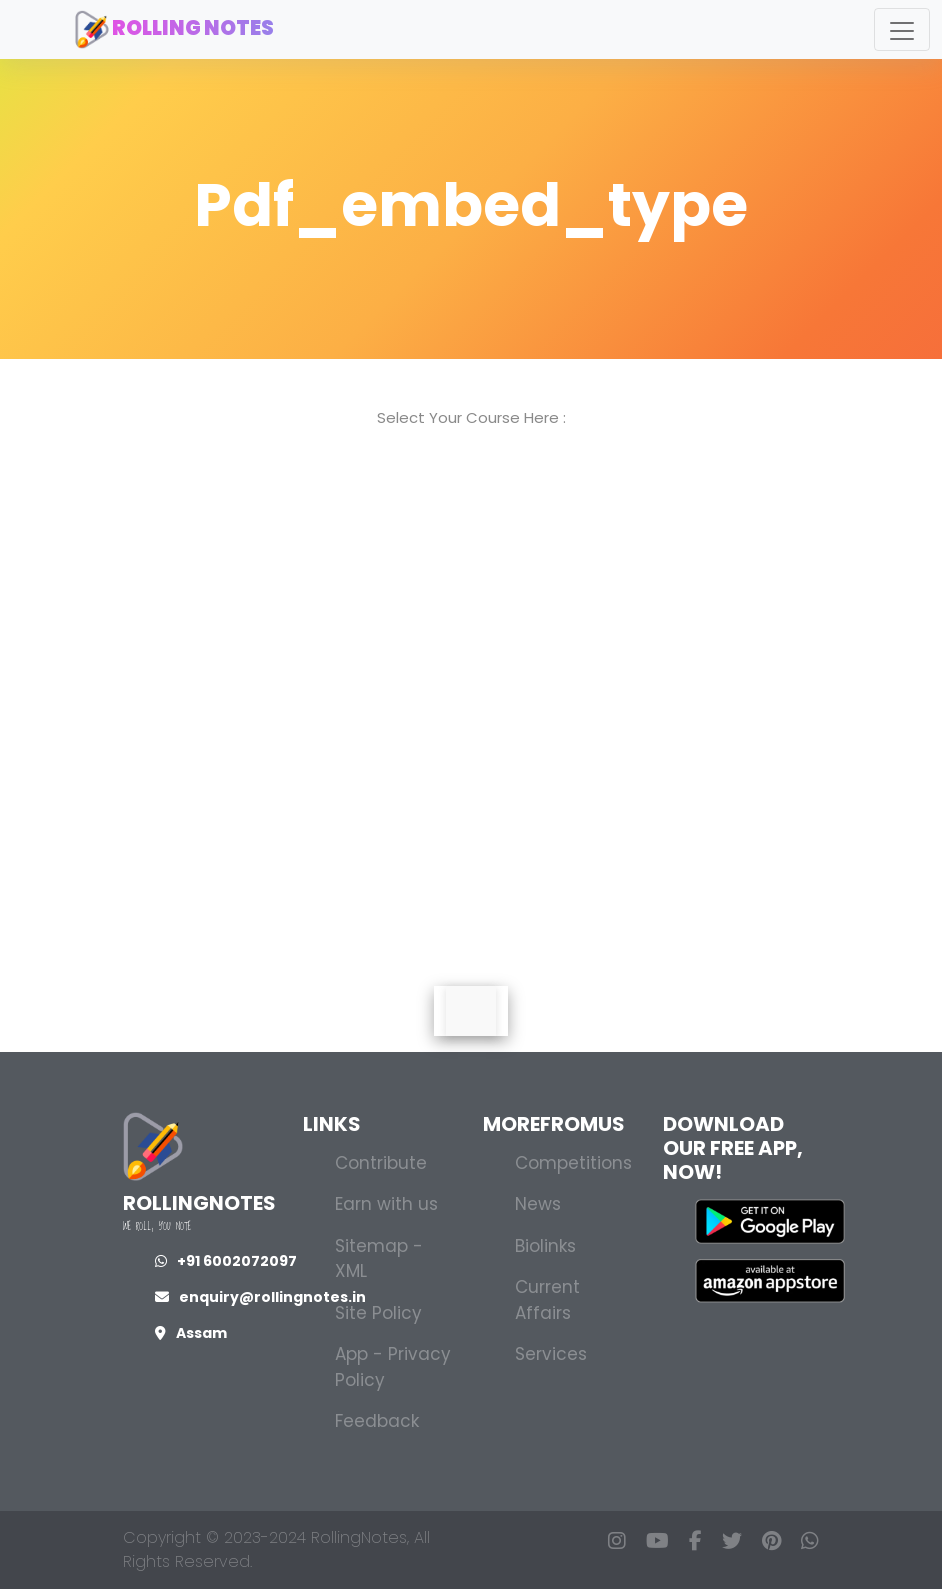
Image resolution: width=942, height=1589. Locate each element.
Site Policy (378, 1313)
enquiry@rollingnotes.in (260, 1297)
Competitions (573, 1163)
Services (551, 1354)
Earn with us (386, 1204)
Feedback (377, 1421)
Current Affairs (547, 1300)
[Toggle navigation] (902, 29)
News (538, 1204)
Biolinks (545, 1246)
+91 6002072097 (226, 1261)
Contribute (381, 1163)
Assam (191, 1333)
